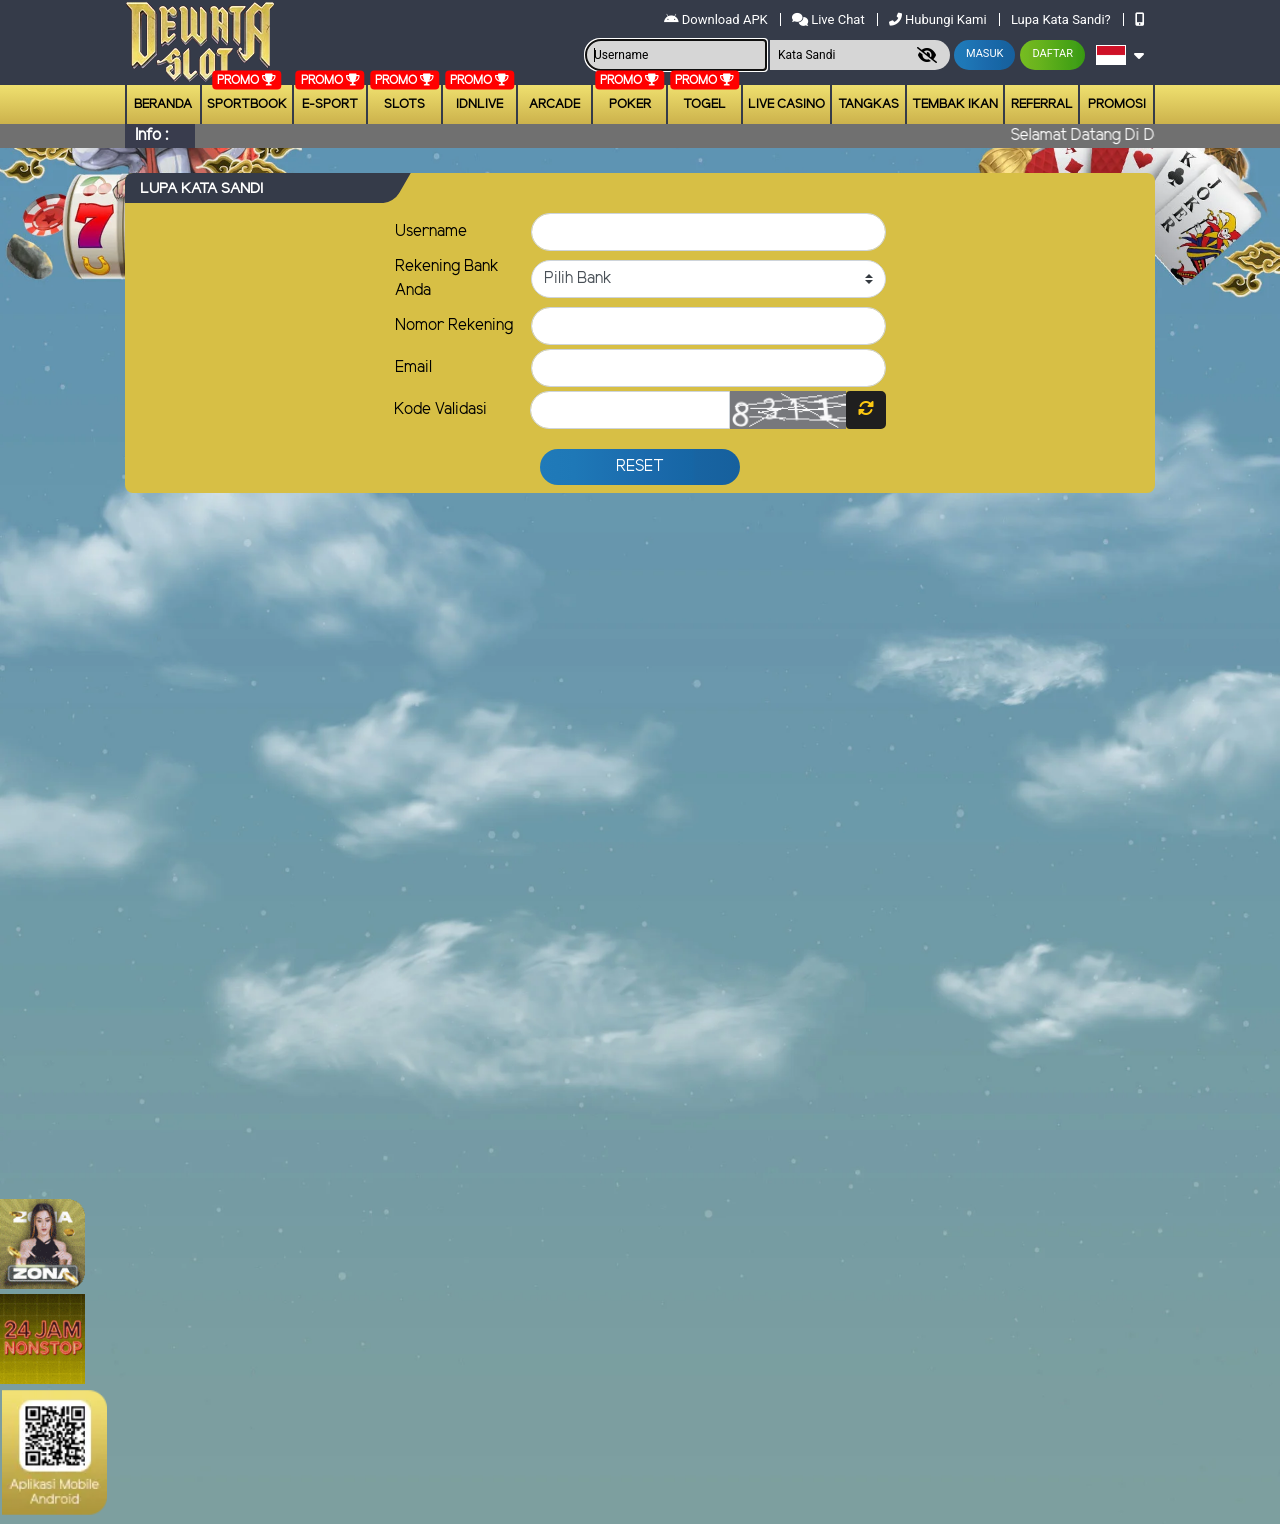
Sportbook (247, 104)
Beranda (163, 104)
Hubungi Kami (939, 19)
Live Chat (830, 19)
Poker (630, 104)
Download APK (717, 19)
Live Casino (786, 104)
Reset (640, 466)
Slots (404, 104)
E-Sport (330, 104)
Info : (151, 135)
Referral (1042, 104)
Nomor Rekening (454, 325)
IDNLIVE (479, 104)
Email (413, 367)
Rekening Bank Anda (447, 278)
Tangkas (868, 104)
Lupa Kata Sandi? (1062, 19)
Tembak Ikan (955, 104)
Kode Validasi (440, 409)
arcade (554, 104)
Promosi (1117, 104)
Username (431, 231)
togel (704, 104)
